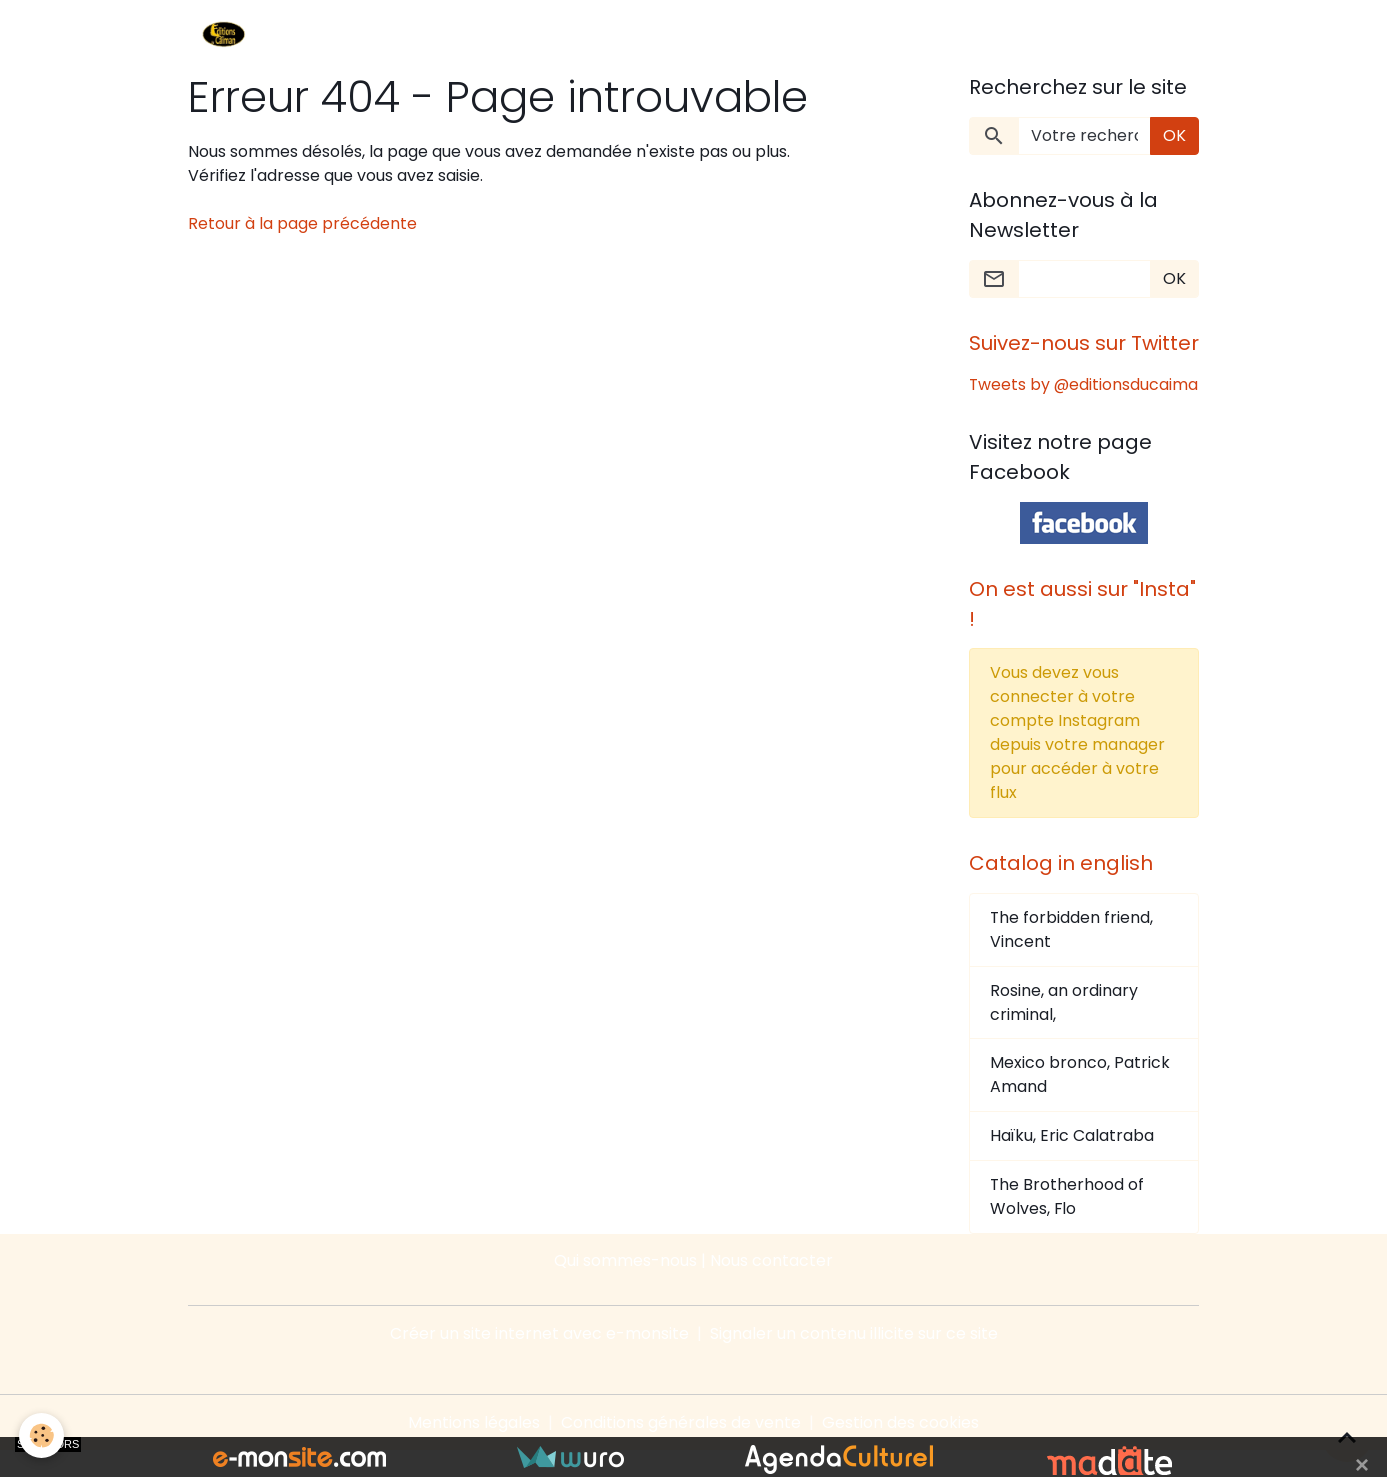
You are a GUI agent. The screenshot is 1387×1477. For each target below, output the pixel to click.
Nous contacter (771, 1286)
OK (1174, 135)
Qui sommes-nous (625, 1286)
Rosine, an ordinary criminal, (1064, 1027)
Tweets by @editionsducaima (1041, 396)
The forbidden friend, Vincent (1072, 954)
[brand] (228, 36)
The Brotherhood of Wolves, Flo (1067, 1222)
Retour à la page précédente (302, 223)
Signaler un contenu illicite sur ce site (854, 1359)
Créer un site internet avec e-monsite (539, 1359)
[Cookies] (42, 1435)
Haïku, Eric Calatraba (1072, 1161)
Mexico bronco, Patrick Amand (1080, 1100)
